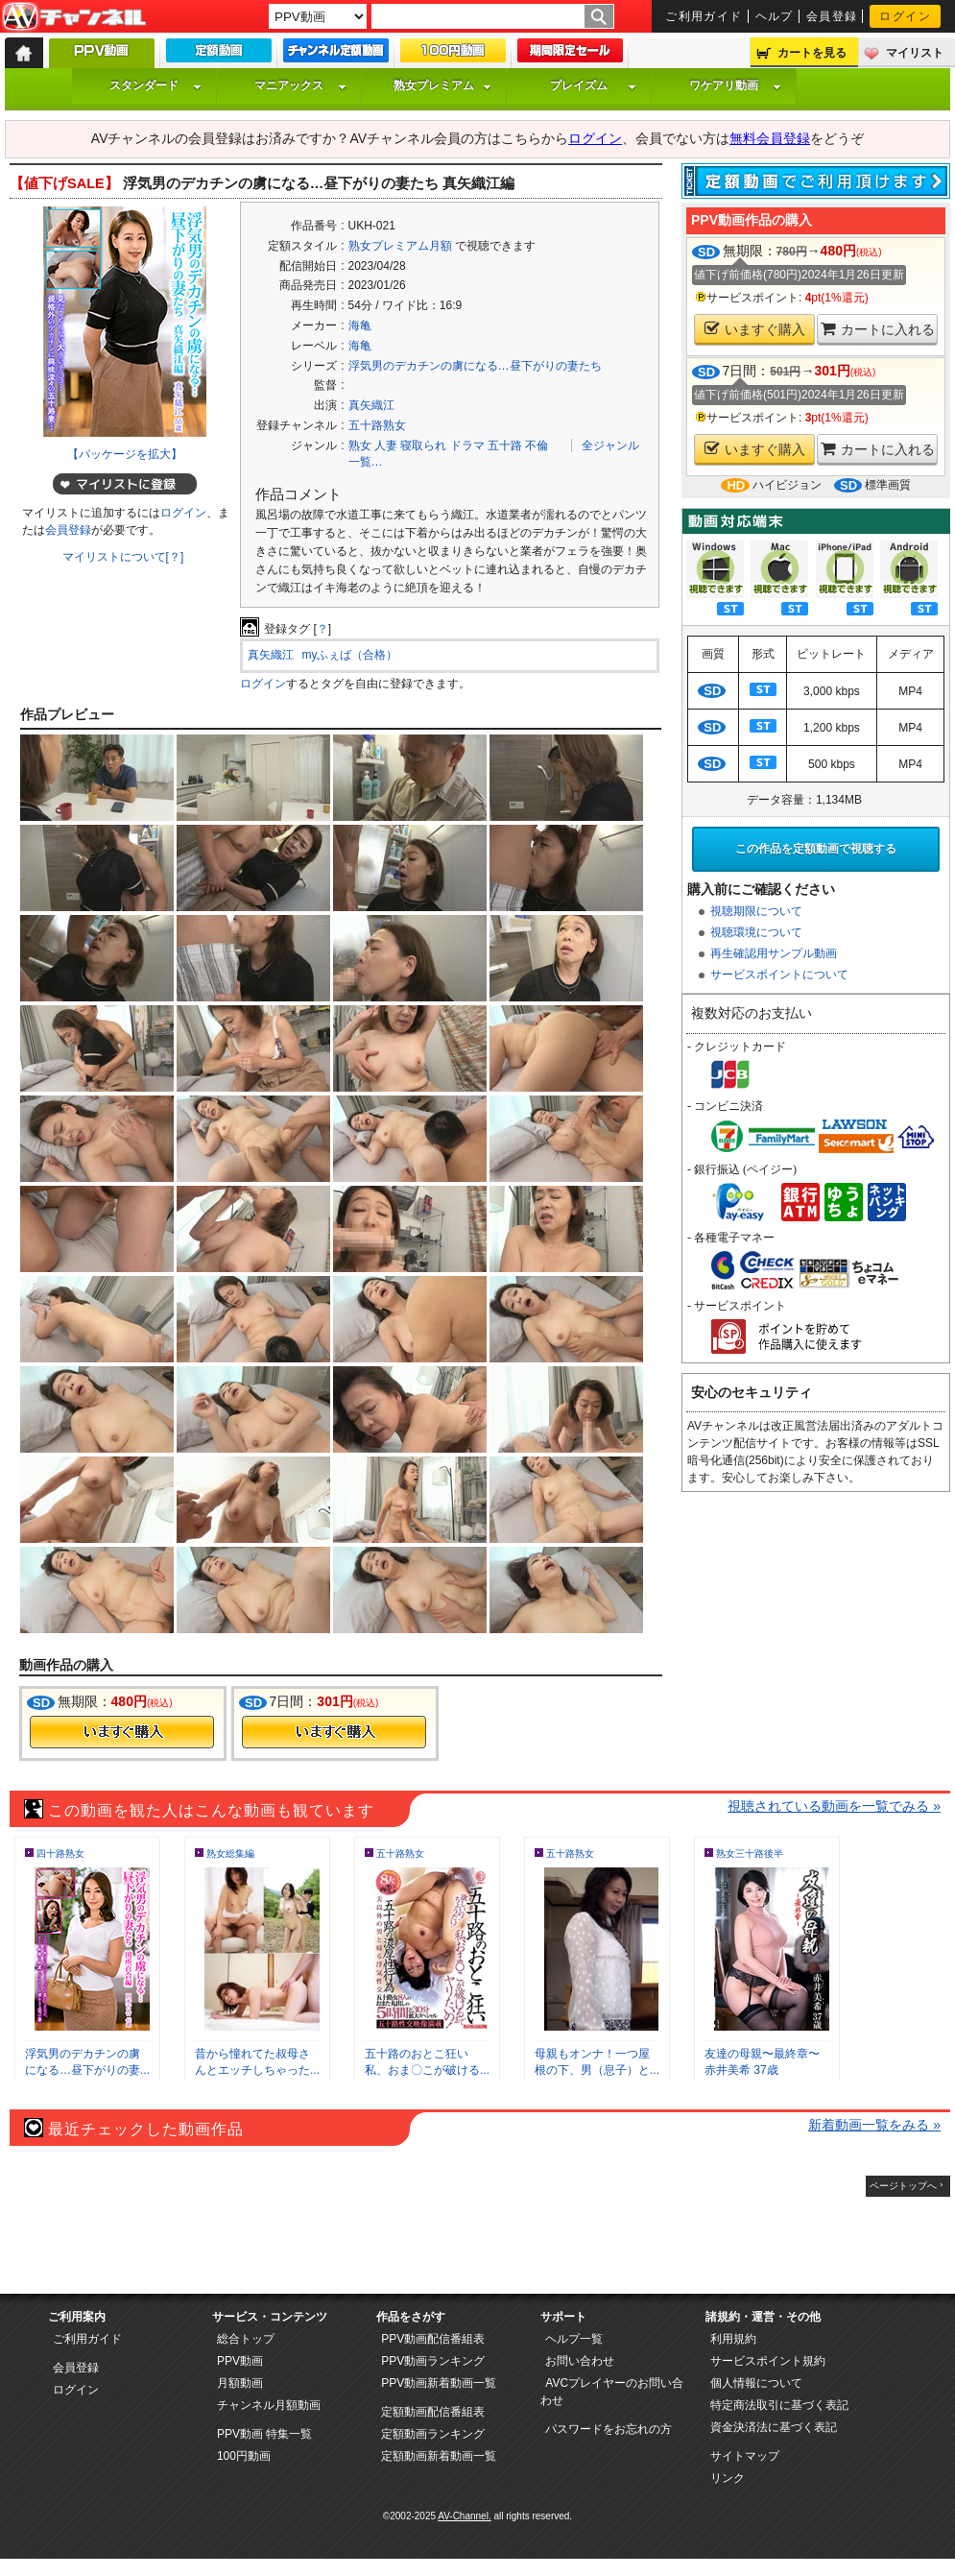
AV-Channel (74, 17)
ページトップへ (903, 2185)
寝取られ (423, 445)
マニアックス (300, 85)
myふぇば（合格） (350, 655)
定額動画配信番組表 (433, 2412)
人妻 (385, 445)
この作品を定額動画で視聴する (815, 848)
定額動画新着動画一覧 (438, 2456)
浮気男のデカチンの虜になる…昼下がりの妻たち (475, 366)
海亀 (359, 325)
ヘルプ (774, 16)
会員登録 (832, 16)
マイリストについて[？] (123, 557)
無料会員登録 (769, 138)
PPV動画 (240, 2361)
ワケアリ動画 (735, 85)
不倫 (536, 445)
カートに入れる (878, 329)
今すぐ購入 (122, 1732)
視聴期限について (756, 911)
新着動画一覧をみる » (874, 2124)
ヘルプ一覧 (574, 2339)
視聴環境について (756, 932)
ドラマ (467, 445)
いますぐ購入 (754, 329)
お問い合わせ (579, 2361)
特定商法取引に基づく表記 (779, 2405)
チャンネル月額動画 (269, 2405)
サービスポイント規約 (767, 2361)
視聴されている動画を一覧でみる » (834, 1806)
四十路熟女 (60, 1853)
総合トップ (246, 2339)
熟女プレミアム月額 (400, 246)
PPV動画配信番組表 (433, 2339)
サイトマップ (744, 2456)
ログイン (905, 16)
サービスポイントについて (779, 974)
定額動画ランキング (433, 2434)
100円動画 (244, 2456)
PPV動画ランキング (433, 2361)
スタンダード (155, 85)
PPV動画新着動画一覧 (438, 2383)
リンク (727, 2478)
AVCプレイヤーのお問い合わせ (611, 2391)
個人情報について (756, 2383)
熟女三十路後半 (749, 1853)
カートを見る (812, 53)
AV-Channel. (464, 2516)
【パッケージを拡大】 (124, 454)
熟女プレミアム (442, 85)
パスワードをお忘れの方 (608, 2429)
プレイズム (593, 85)
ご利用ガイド (704, 16)
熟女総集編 (230, 1853)
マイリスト (914, 53)
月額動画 (240, 2383)
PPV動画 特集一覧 (264, 2434)
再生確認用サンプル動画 (773, 953)
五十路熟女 (377, 425)
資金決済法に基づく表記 (773, 2427)
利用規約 (733, 2339)
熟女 (359, 445)
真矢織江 (371, 405)
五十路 (505, 445)
